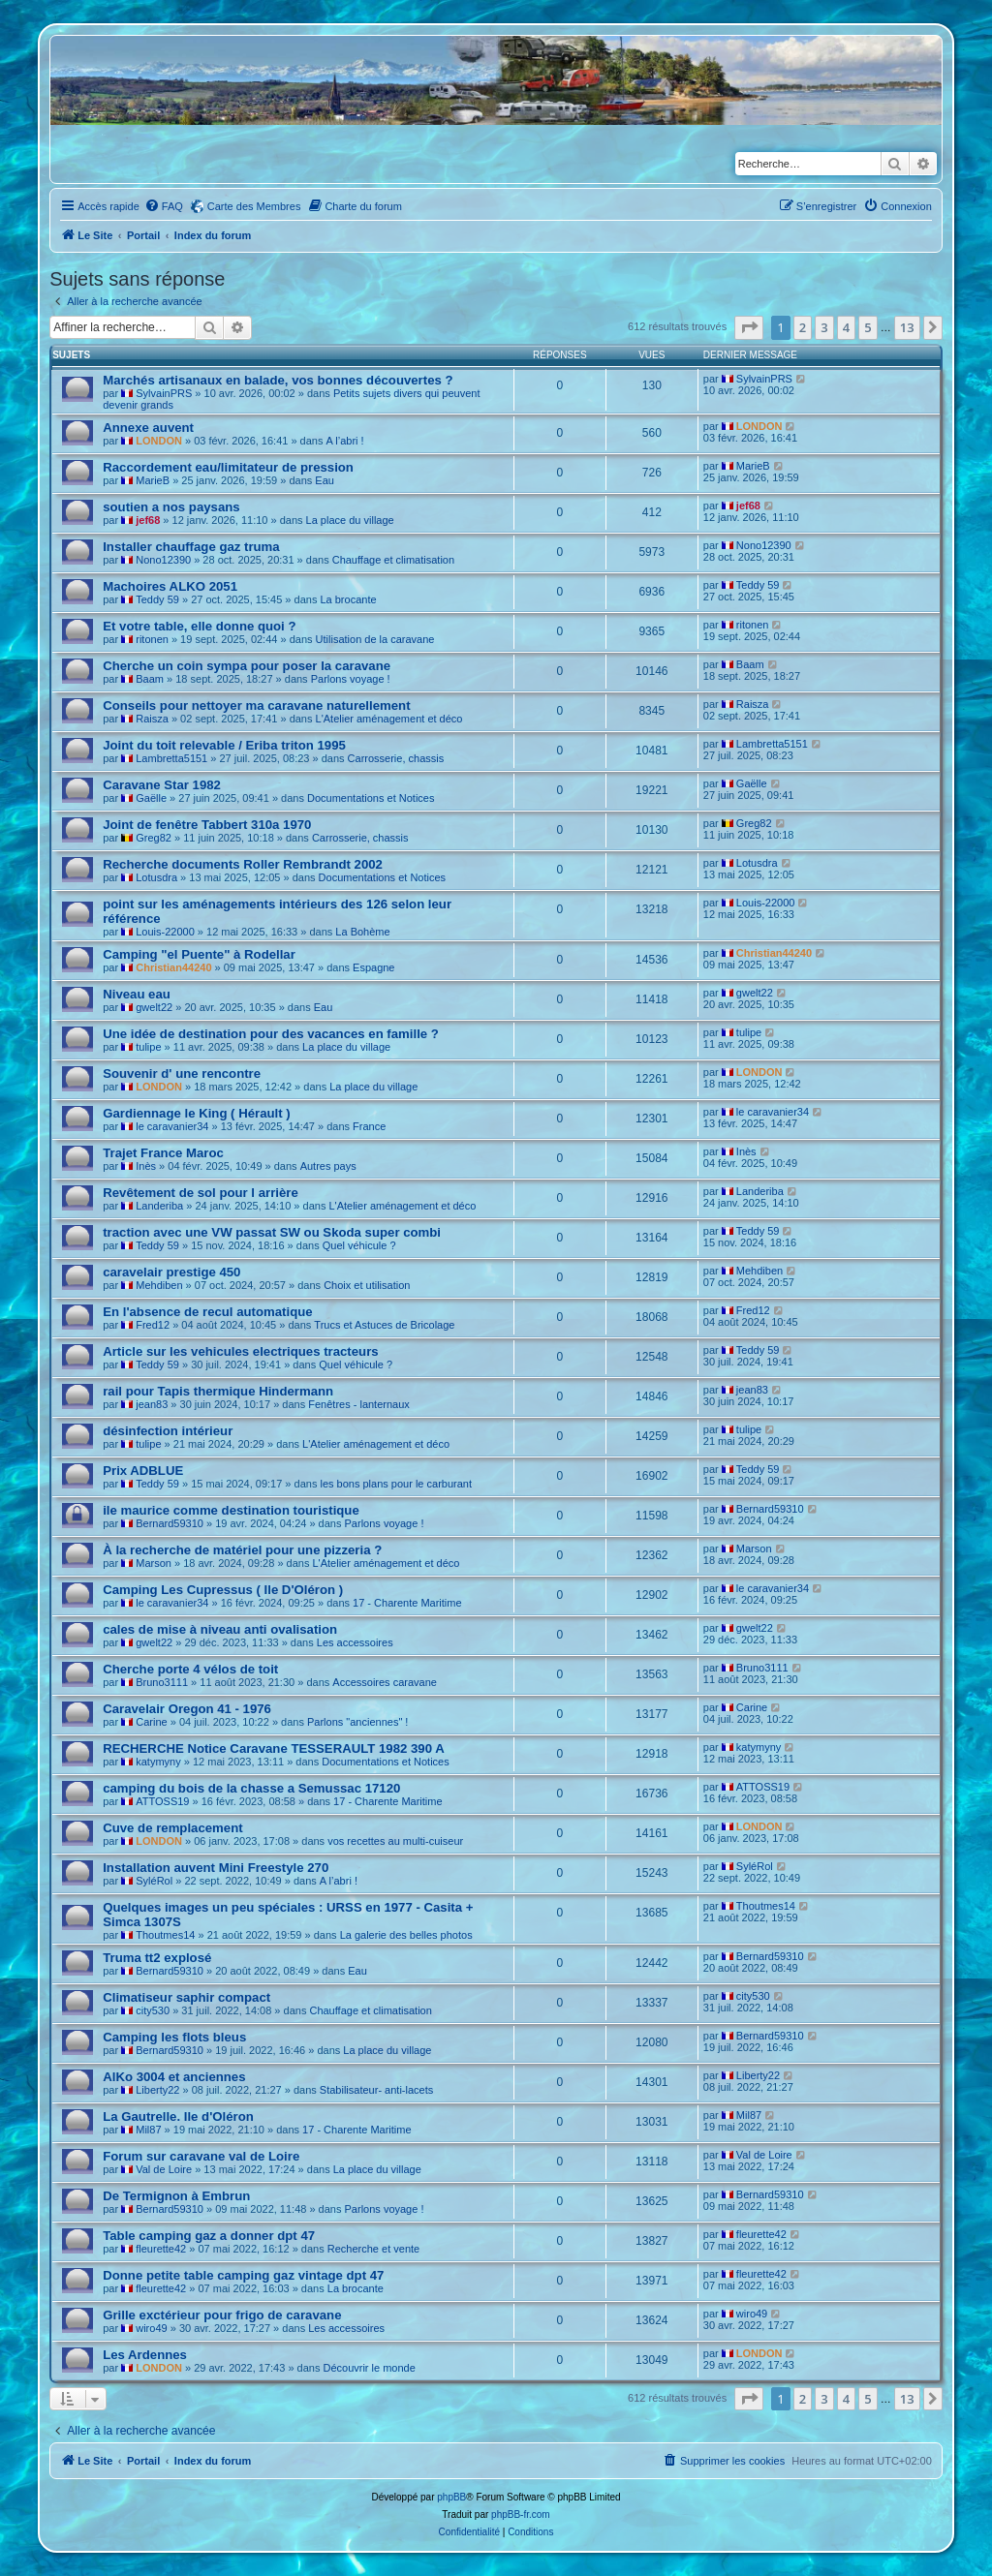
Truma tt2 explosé (157, 1957)
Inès (146, 1166)
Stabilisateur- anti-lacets (376, 2090)
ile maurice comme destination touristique (231, 1510)
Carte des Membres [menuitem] (254, 206)
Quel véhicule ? (359, 1245)
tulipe (148, 1047)
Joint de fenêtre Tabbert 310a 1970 (207, 824)
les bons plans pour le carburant (396, 1483)
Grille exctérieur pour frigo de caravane (222, 2315)
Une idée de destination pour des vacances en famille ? (271, 1034)
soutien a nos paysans (171, 507)
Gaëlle (151, 798)
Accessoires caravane (384, 1682)
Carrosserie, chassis (396, 758)
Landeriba (159, 1205)
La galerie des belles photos (406, 1935)
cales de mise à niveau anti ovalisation (220, 1629)
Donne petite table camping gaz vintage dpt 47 (243, 2275)
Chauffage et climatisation (393, 560)
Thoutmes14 (165, 1935)
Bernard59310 (169, 1523)
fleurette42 (161, 2248)
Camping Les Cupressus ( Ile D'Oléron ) (223, 1589)
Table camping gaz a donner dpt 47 (209, 2235)
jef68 (148, 520)
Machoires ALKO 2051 (170, 586)
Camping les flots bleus (174, 2037)
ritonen (152, 639)
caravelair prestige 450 (171, 1272)
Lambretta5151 (171, 758)
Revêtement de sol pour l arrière (200, 1192)
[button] (748, 327)
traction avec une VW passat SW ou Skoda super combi (272, 1232)
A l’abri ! (345, 440)
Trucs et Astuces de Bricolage (384, 1325)
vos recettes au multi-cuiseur (395, 1841)
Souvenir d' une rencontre (182, 1073)
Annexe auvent (148, 427)
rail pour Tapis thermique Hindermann (218, 1391)
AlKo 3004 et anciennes (174, 2077)
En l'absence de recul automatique (207, 1311)
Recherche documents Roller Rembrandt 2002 (243, 864)
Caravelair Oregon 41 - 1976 (187, 1709)
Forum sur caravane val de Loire (201, 2156)
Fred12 (153, 1325)
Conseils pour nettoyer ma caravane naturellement (256, 705)
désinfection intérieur (167, 1431)
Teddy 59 (157, 599)
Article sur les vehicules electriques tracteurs (240, 1351)
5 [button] (867, 327)
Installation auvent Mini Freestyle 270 (215, 1867)
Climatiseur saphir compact (186, 1997)
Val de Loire (164, 2169)
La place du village (350, 520)
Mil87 (148, 2129)
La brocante (348, 599)
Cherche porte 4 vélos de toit (190, 1669)
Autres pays (328, 1166)
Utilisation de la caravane (375, 639)
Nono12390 (163, 560)
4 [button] (846, 327)
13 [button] (907, 327)
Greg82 (153, 837)
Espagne (373, 967)
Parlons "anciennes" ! (357, 1722)
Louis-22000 (165, 931)
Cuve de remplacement (172, 1828)
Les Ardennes (145, 2354)
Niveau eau (136, 994)
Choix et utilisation (367, 1285)
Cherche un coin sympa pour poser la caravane (246, 666)
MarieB (153, 480)
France (369, 1126)
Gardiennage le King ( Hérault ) (196, 1113)
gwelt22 (154, 1007)
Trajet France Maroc (163, 1153)
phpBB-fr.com (520, 2514)
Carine (151, 1722)
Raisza (152, 718)
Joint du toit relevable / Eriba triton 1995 (224, 745)
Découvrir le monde (369, 2368)
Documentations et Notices (370, 798)
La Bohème (362, 931)
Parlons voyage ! (350, 679)
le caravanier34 (172, 1126)
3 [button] (824, 327)
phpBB (451, 2497)
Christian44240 (173, 967)
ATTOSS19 (162, 1801)
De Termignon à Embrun (176, 2196)
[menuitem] (163, 206)
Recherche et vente (373, 2248)
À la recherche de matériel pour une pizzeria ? (242, 1550)
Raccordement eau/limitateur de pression (228, 467)
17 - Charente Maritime (407, 1603)
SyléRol (154, 1880)
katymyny (158, 1761)
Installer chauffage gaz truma (191, 546)
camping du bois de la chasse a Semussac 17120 (251, 1788)
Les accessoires (355, 1642)
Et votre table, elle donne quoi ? (199, 626)
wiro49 (151, 2328)
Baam (150, 679)
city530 (153, 2010)
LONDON (159, 440)
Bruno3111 (162, 1682)
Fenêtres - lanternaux (359, 1404)
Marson (153, 1563)
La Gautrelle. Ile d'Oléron (178, 2116)
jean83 (152, 1404)
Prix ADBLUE (143, 1470)
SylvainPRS (164, 393)
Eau (324, 480)
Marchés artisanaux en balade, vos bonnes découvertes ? (277, 380)
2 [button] (802, 327)
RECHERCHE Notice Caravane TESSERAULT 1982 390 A (274, 1748)
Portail (143, 235)
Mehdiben (159, 1285)
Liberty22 (157, 2090)
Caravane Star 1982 (162, 785)
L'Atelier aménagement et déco (389, 718)
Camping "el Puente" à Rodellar (199, 954)
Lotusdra (156, 877)
